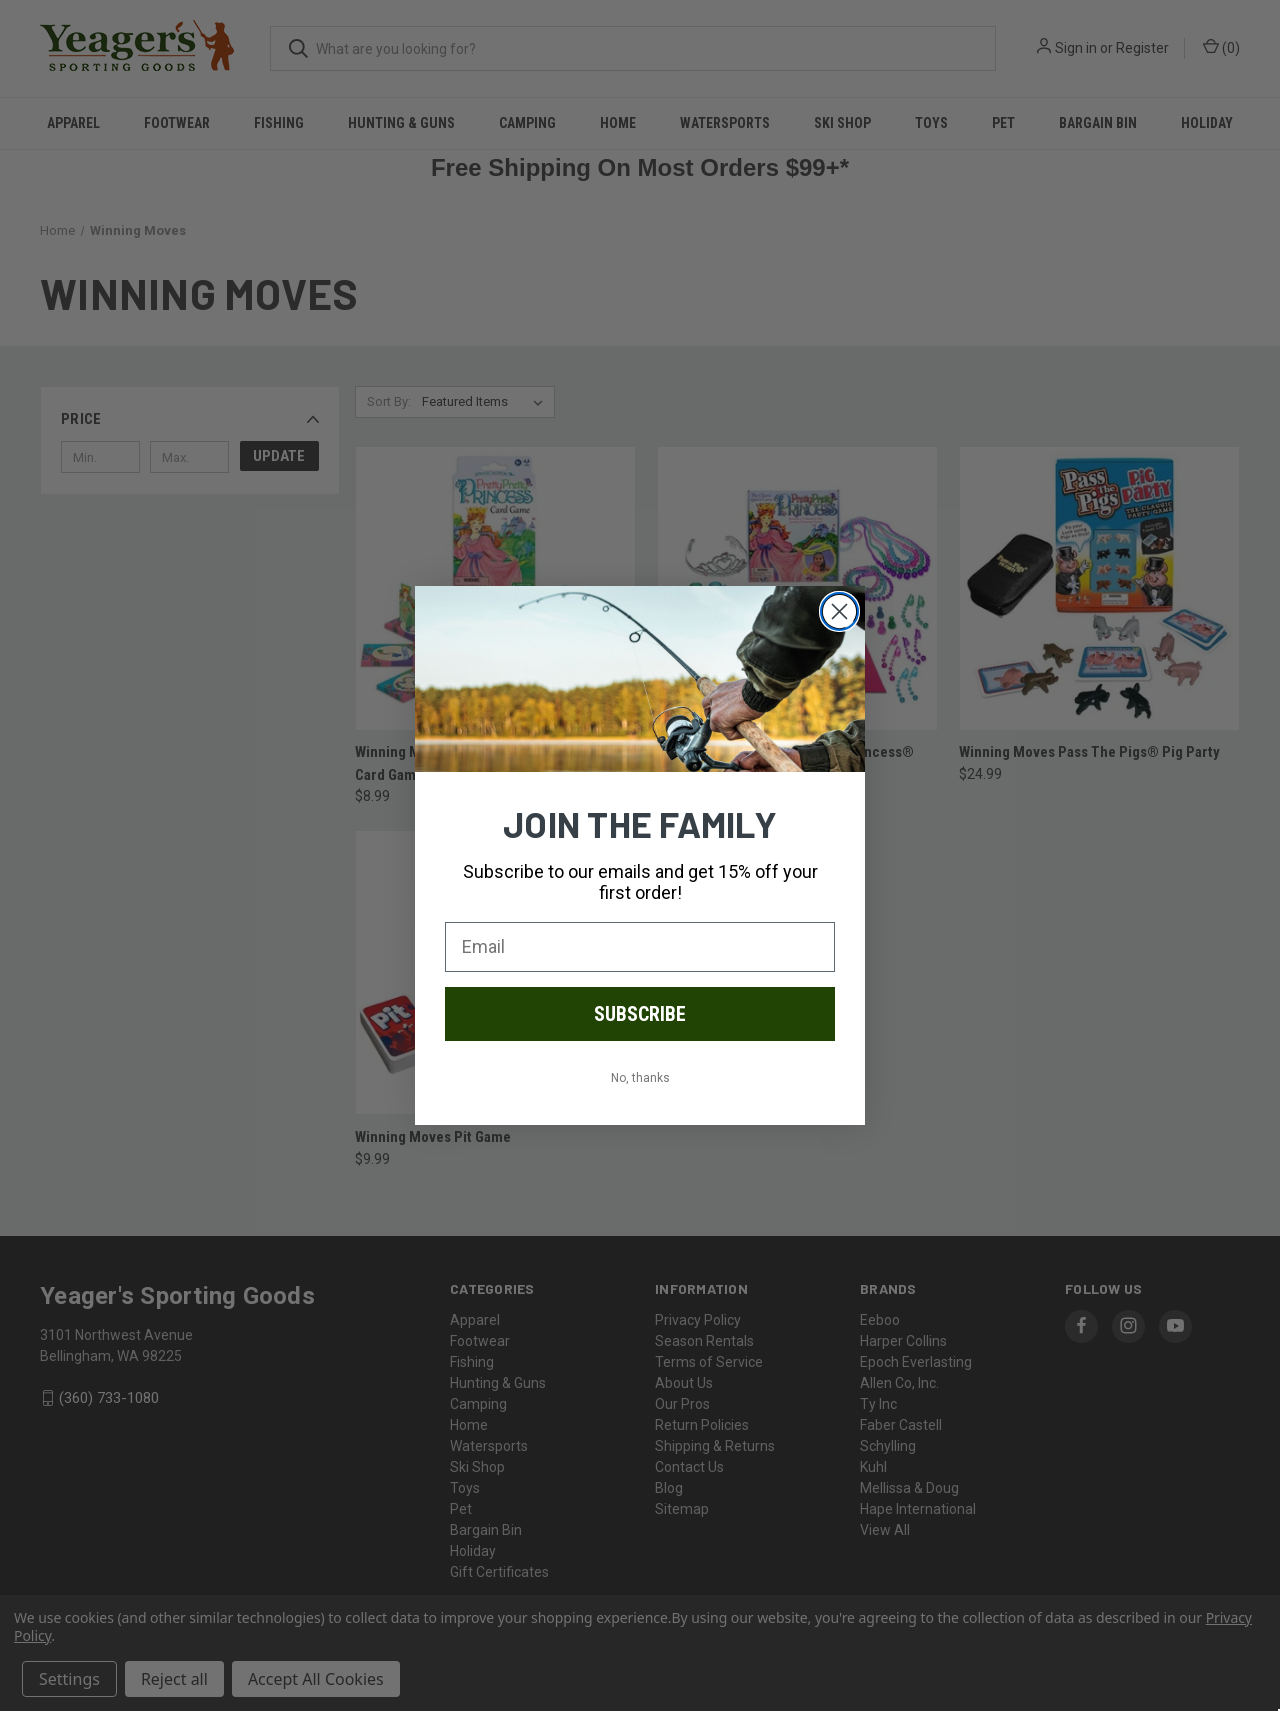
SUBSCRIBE (640, 1014)
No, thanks (640, 1078)
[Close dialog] (839, 611)
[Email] (640, 947)
